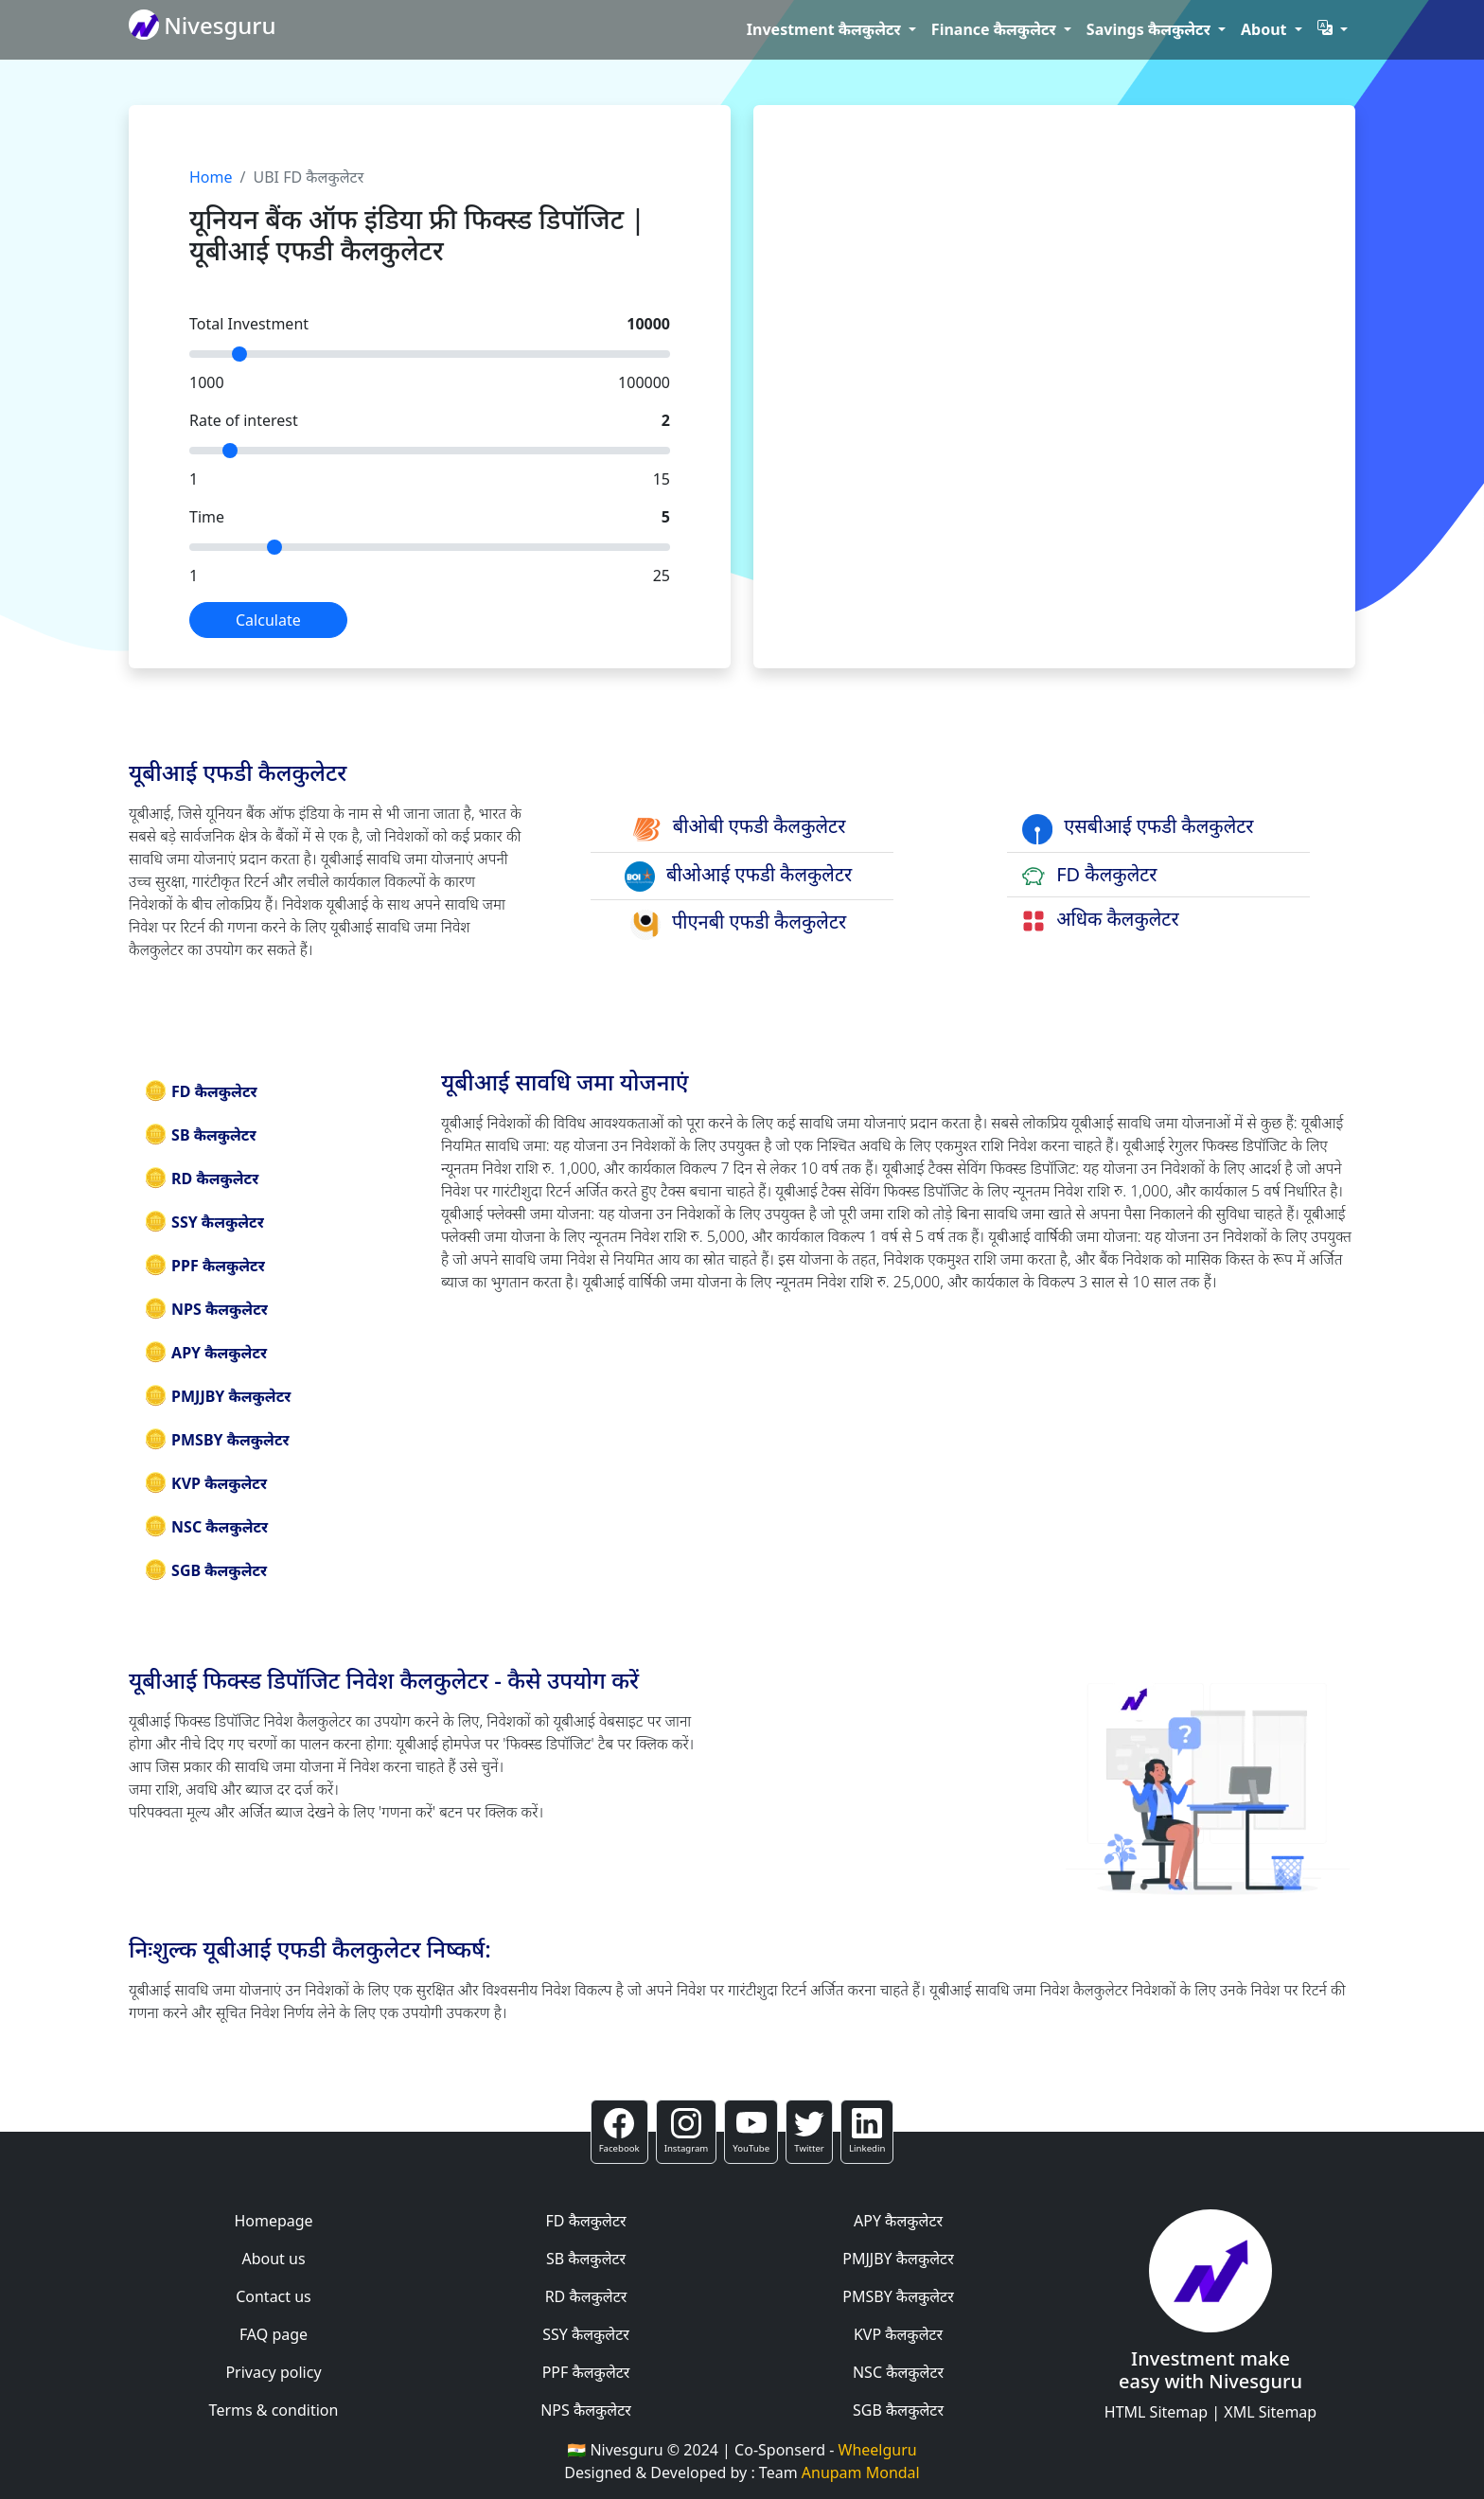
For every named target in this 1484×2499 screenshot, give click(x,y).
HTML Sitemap (1156, 2412)
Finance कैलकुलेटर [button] (995, 29)
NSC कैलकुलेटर (206, 1526)
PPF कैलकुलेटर (204, 1265)
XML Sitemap (1270, 2412)
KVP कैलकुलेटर (205, 1483)
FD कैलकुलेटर (200, 1091)
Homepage (273, 2220)
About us (273, 2258)
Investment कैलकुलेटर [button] (826, 29)
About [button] (1266, 29)
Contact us (273, 2296)
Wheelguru (878, 2449)
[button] (1332, 29)
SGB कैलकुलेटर (205, 1570)
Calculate (268, 620)
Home (211, 177)
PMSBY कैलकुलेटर (217, 1439)
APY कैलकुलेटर (205, 1352)
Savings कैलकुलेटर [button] (1150, 29)
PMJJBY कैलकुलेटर (217, 1396)
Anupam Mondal (861, 2472)
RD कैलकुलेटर (201, 1178)
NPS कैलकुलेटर (206, 1309)
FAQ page (273, 2334)
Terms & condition (274, 2410)
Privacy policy (273, 2372)
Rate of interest (243, 420)
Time (206, 516)
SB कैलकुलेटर (200, 1135)
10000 (648, 323)
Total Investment (249, 323)
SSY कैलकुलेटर (204, 1222)
